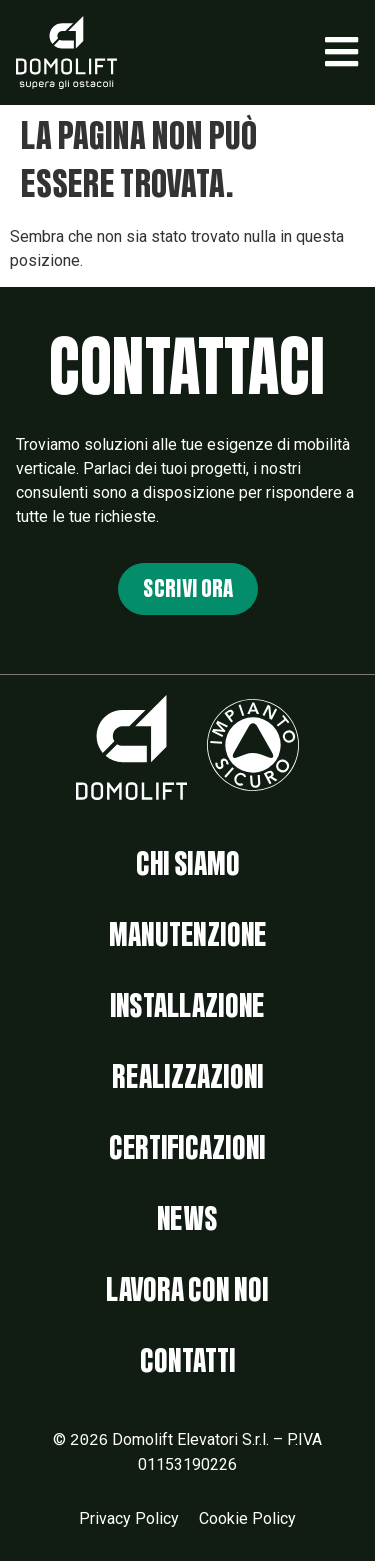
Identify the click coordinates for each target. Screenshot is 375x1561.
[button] (341, 52)
